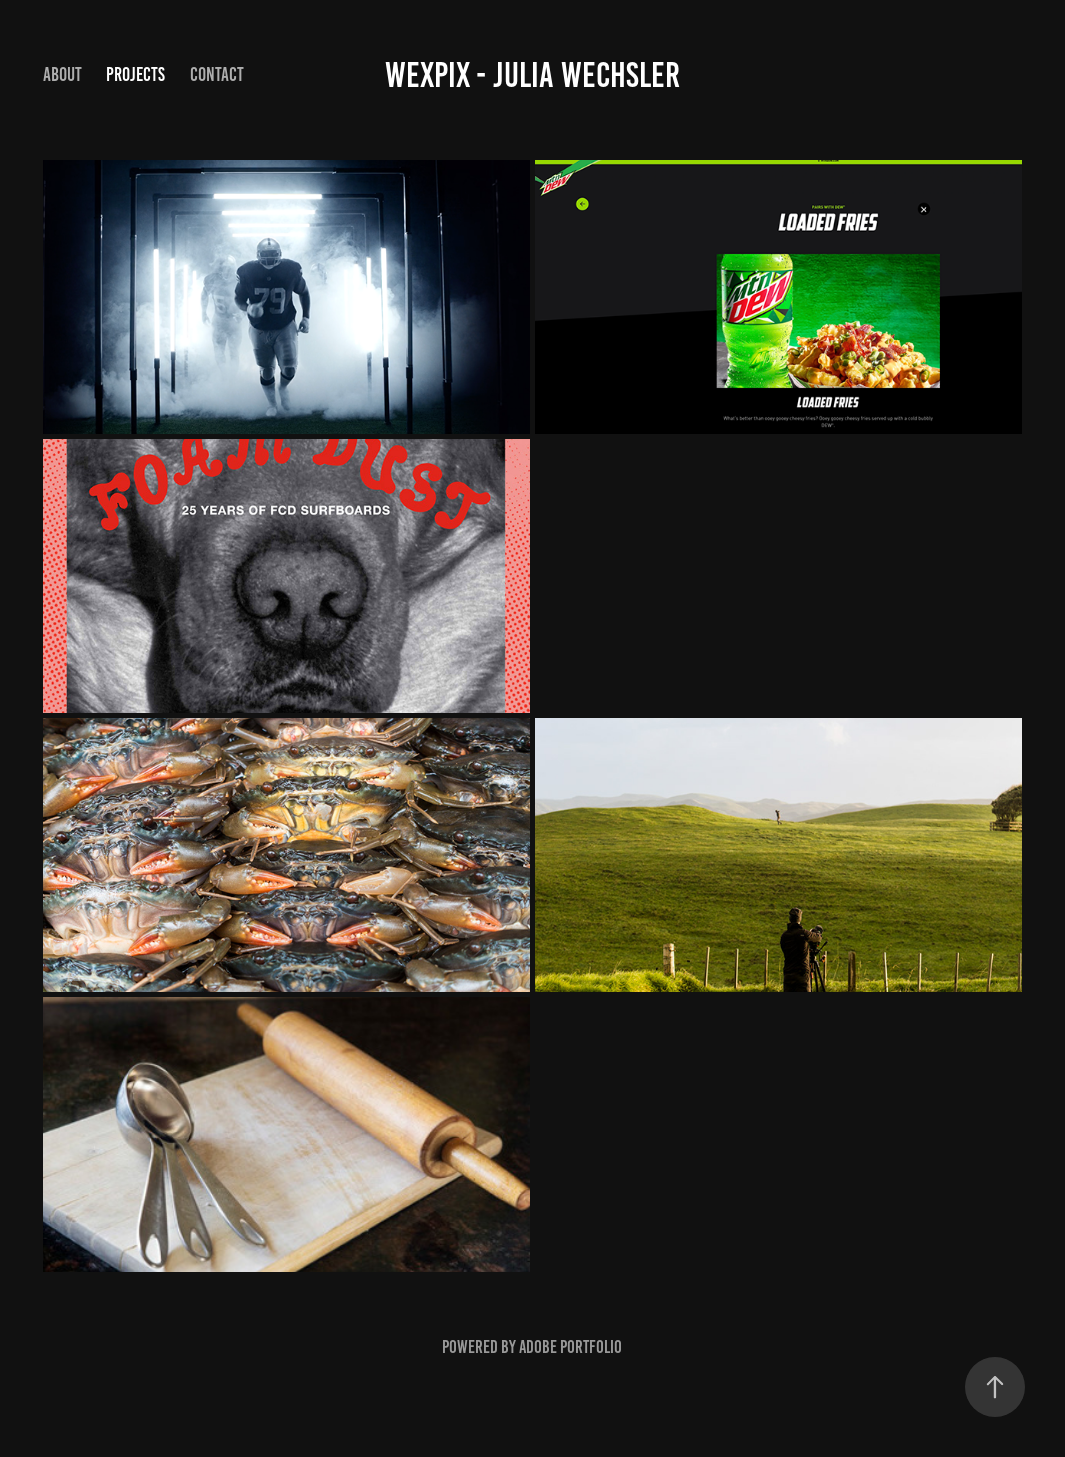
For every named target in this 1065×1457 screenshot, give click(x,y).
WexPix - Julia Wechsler (532, 75)
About (62, 74)
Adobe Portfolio (570, 1347)
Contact (217, 74)
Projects (135, 74)
